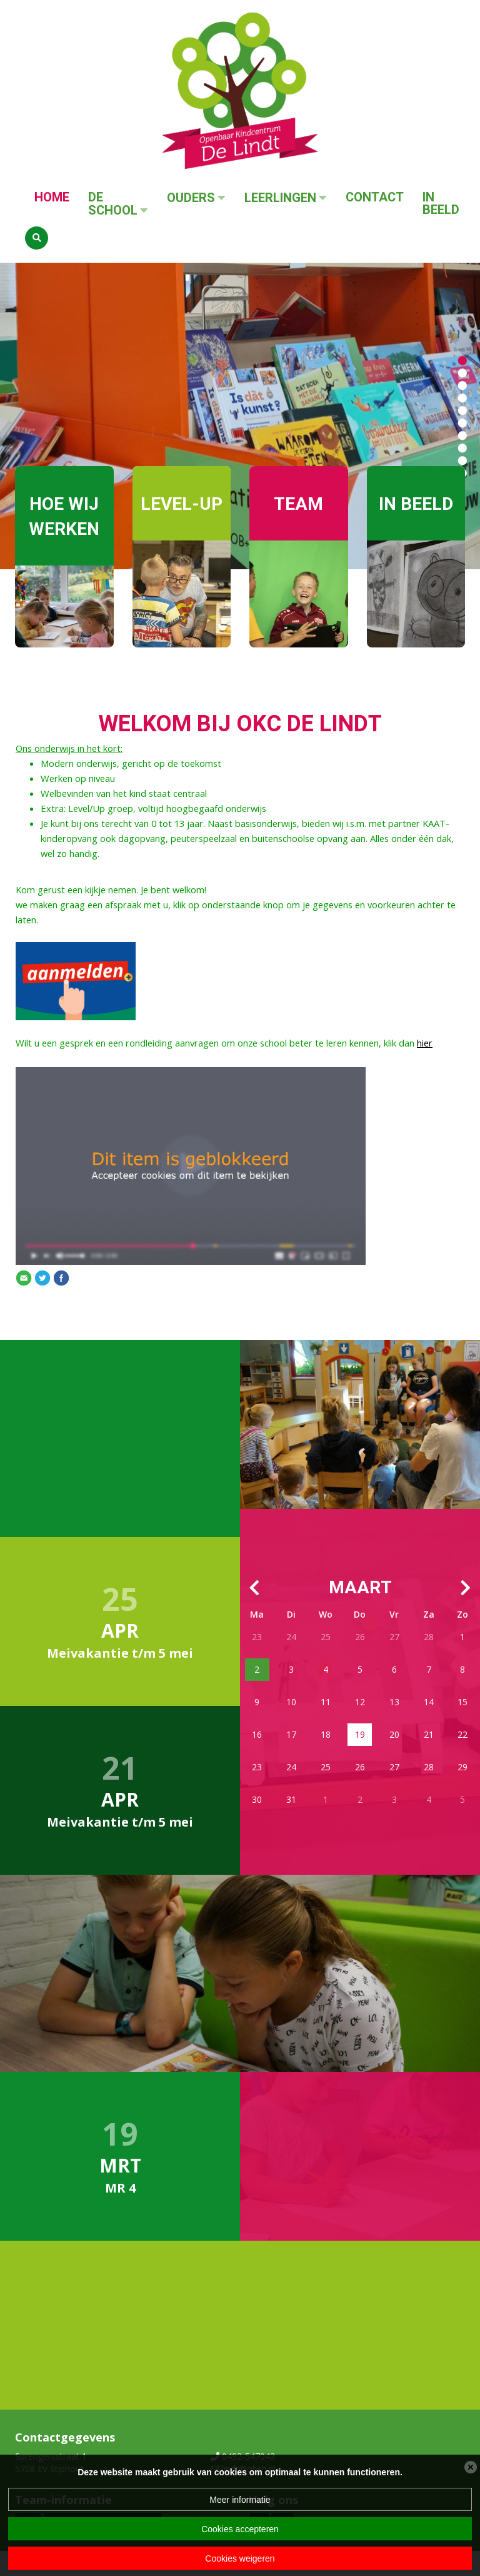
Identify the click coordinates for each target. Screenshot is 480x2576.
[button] (463, 359)
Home (51, 197)
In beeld (440, 203)
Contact (375, 197)
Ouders (191, 198)
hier (424, 1043)
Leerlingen (280, 198)
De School (113, 204)
